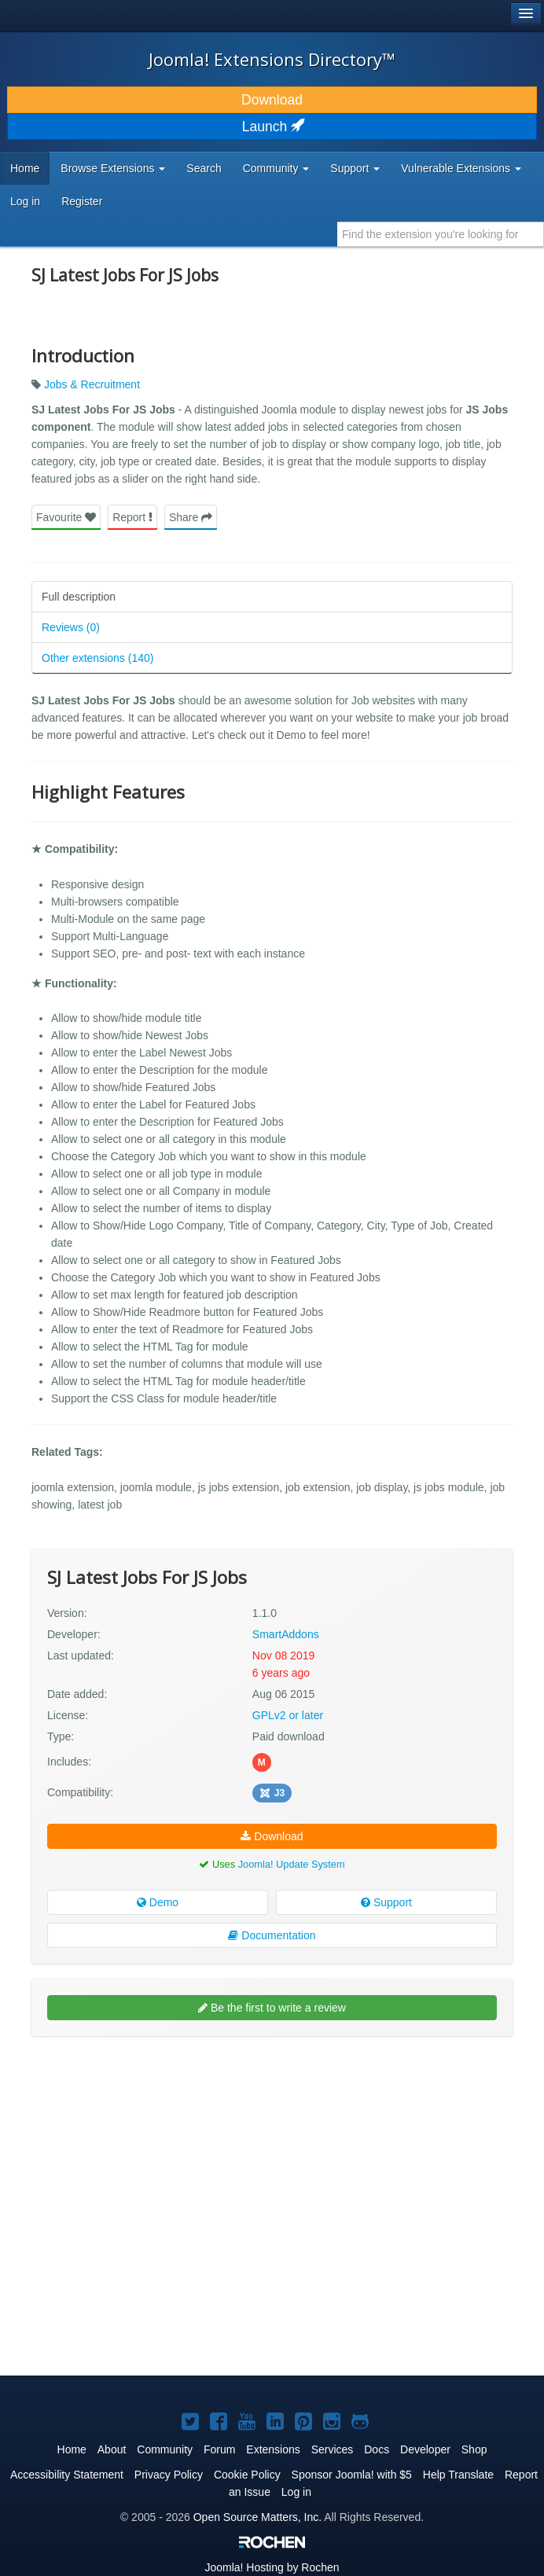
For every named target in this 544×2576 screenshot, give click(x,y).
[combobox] (440, 234)
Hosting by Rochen (271, 2567)
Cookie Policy (247, 2474)
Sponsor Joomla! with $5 (352, 2474)
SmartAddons (285, 1634)
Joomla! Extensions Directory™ (272, 59)
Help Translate (458, 2474)
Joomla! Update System (291, 1864)
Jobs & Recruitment (92, 384)
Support (386, 1902)
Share (190, 517)
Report (132, 517)
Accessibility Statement (66, 2474)
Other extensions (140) (97, 658)
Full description (79, 596)
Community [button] (276, 168)
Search (203, 168)
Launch (272, 126)
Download (272, 100)
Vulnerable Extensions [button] (461, 168)
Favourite (66, 517)
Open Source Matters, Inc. (257, 2517)
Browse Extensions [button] (113, 168)
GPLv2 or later (287, 1715)
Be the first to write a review (272, 2007)
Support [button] (355, 168)
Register (81, 201)
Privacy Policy (168, 2474)
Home (24, 168)
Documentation (271, 1935)
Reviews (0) (71, 627)
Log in (25, 201)
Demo (157, 1902)
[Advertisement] (149, 2150)
